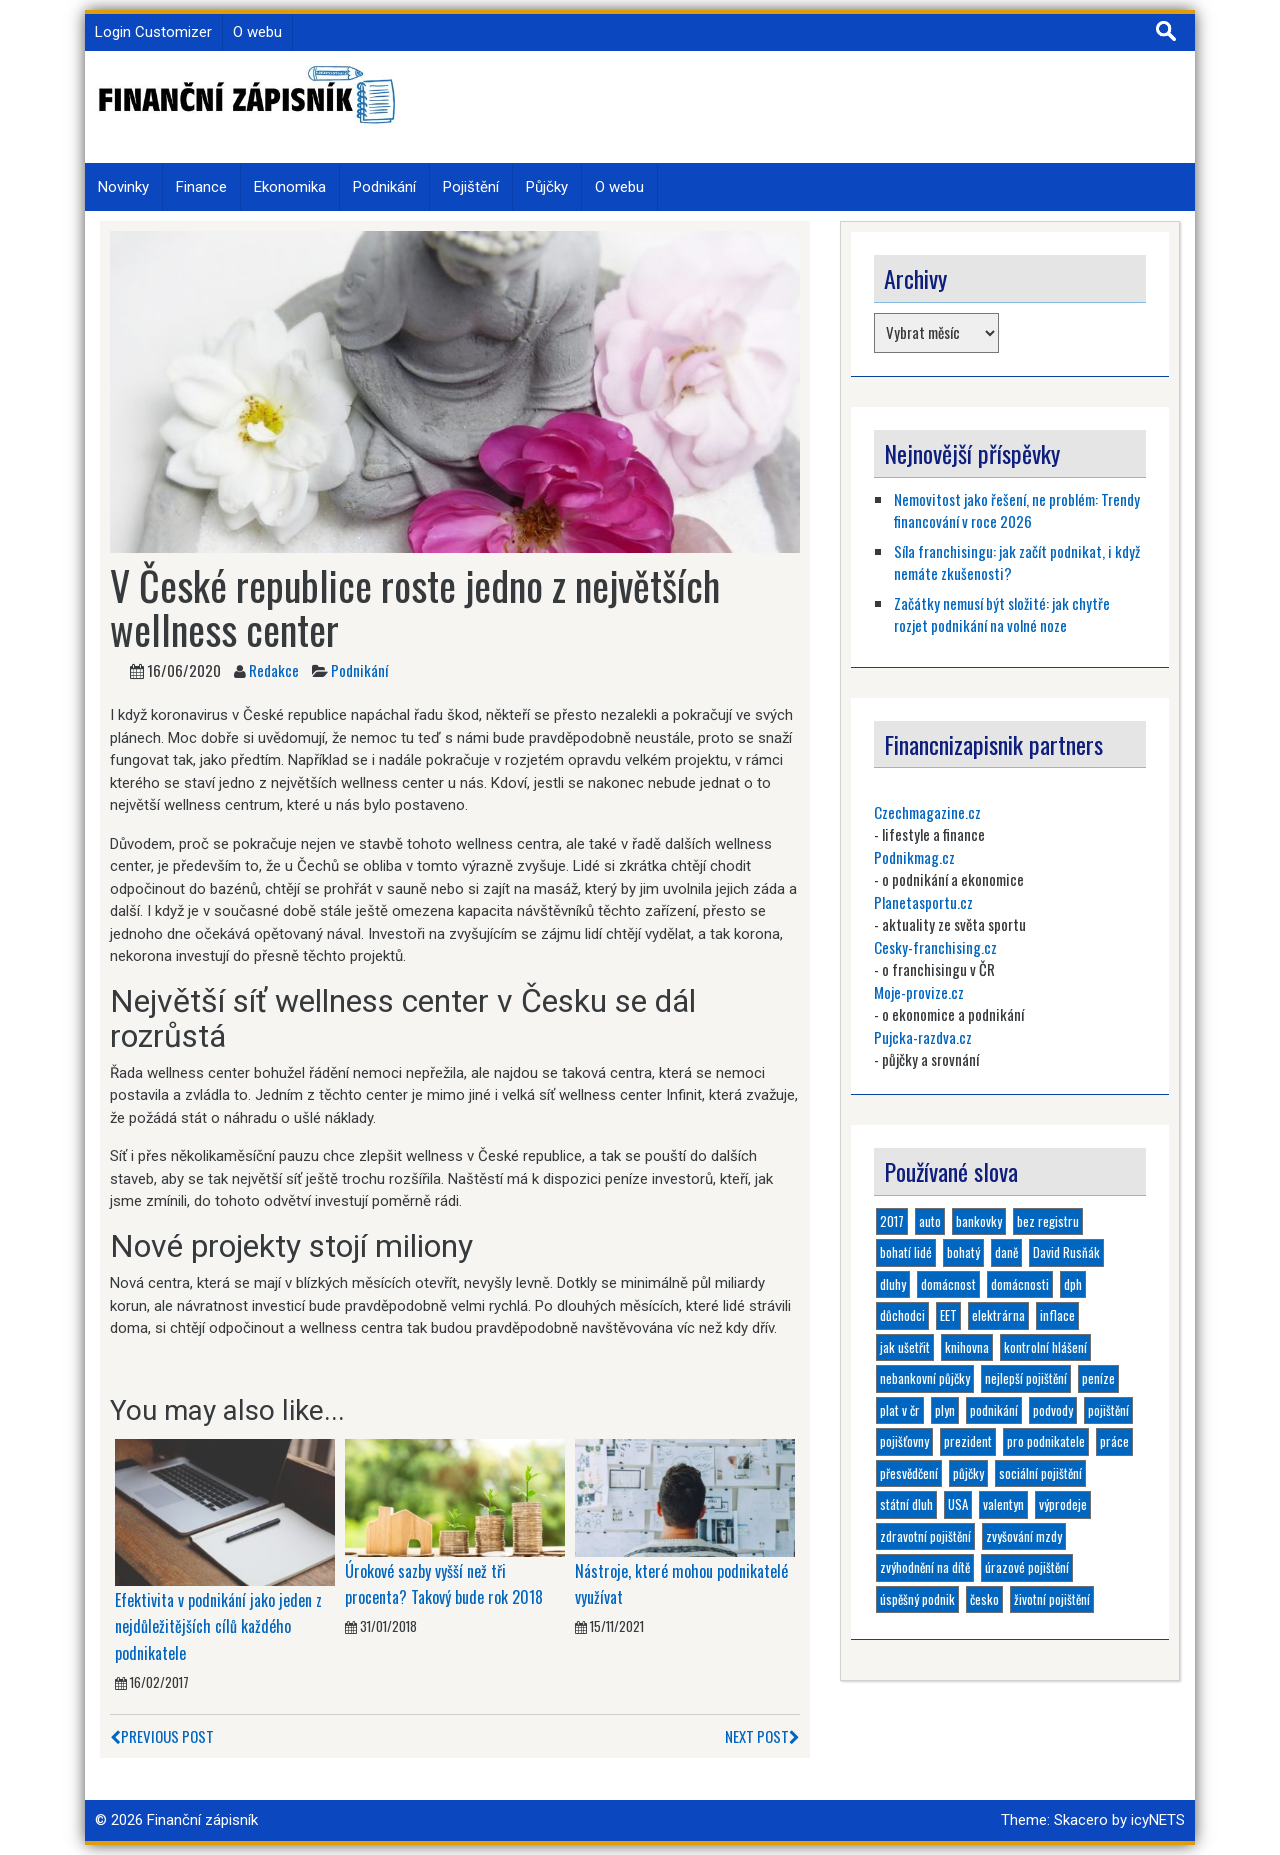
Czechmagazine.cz (927, 812)
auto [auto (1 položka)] (930, 1221)
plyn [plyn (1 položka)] (945, 1410)
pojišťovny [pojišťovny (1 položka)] (904, 1441)
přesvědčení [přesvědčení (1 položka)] (909, 1473)
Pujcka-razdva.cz (923, 1037)
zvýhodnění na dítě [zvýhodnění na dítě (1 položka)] (925, 1567)
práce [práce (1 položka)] (1114, 1441)
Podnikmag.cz (914, 857)
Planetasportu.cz (923, 902)
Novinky (123, 187)
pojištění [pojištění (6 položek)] (1108, 1410)
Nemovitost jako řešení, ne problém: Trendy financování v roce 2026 (1017, 510)
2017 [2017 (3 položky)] (892, 1221)
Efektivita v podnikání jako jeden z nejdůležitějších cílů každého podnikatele (218, 1626)
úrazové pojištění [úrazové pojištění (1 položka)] (1027, 1567)
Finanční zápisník (202, 1820)
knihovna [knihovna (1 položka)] (967, 1347)
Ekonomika (290, 187)
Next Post (762, 1736)
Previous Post (162, 1736)
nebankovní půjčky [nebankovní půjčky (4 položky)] (925, 1378)
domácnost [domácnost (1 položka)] (948, 1284)
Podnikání (384, 187)
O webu (257, 32)
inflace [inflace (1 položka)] (1057, 1315)
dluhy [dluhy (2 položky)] (893, 1284)
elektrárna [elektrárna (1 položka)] (998, 1315)
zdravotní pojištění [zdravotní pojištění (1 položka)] (925, 1536)
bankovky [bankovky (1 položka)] (979, 1221)
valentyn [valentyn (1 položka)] (1003, 1504)
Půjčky (547, 187)
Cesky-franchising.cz (935, 947)
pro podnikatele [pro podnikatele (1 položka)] (1046, 1441)
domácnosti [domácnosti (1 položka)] (1020, 1284)
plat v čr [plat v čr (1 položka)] (900, 1410)
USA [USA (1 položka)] (958, 1504)
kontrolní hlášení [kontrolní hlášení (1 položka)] (1045, 1347)
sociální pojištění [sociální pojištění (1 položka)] (1040, 1473)
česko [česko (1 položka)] (984, 1599)
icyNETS (1158, 1820)
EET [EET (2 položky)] (948, 1315)
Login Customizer (153, 32)
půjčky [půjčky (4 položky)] (968, 1473)
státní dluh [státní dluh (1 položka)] (906, 1504)
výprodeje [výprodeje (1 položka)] (1063, 1504)
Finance (201, 187)
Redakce (274, 670)
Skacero (1081, 1820)
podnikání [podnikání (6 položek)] (994, 1410)
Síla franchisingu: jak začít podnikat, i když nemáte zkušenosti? (1017, 562)
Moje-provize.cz (919, 992)
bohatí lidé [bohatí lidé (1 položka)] (906, 1252)
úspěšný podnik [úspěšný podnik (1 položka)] (917, 1599)
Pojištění (471, 187)
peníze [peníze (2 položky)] (1098, 1378)
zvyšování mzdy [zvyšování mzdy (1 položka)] (1024, 1536)
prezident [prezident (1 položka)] (968, 1441)
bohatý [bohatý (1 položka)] (963, 1252)
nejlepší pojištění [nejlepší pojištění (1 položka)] (1026, 1378)
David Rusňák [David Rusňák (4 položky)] (1066, 1252)
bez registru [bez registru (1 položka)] (1048, 1221)
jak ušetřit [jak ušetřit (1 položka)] (905, 1347)
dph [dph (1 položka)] (1073, 1284)
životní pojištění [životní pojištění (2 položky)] (1052, 1599)
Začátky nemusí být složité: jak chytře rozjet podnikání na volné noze (1002, 614)
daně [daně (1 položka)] (1006, 1252)
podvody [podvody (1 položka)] (1053, 1410)
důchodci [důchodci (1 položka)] (902, 1315)
